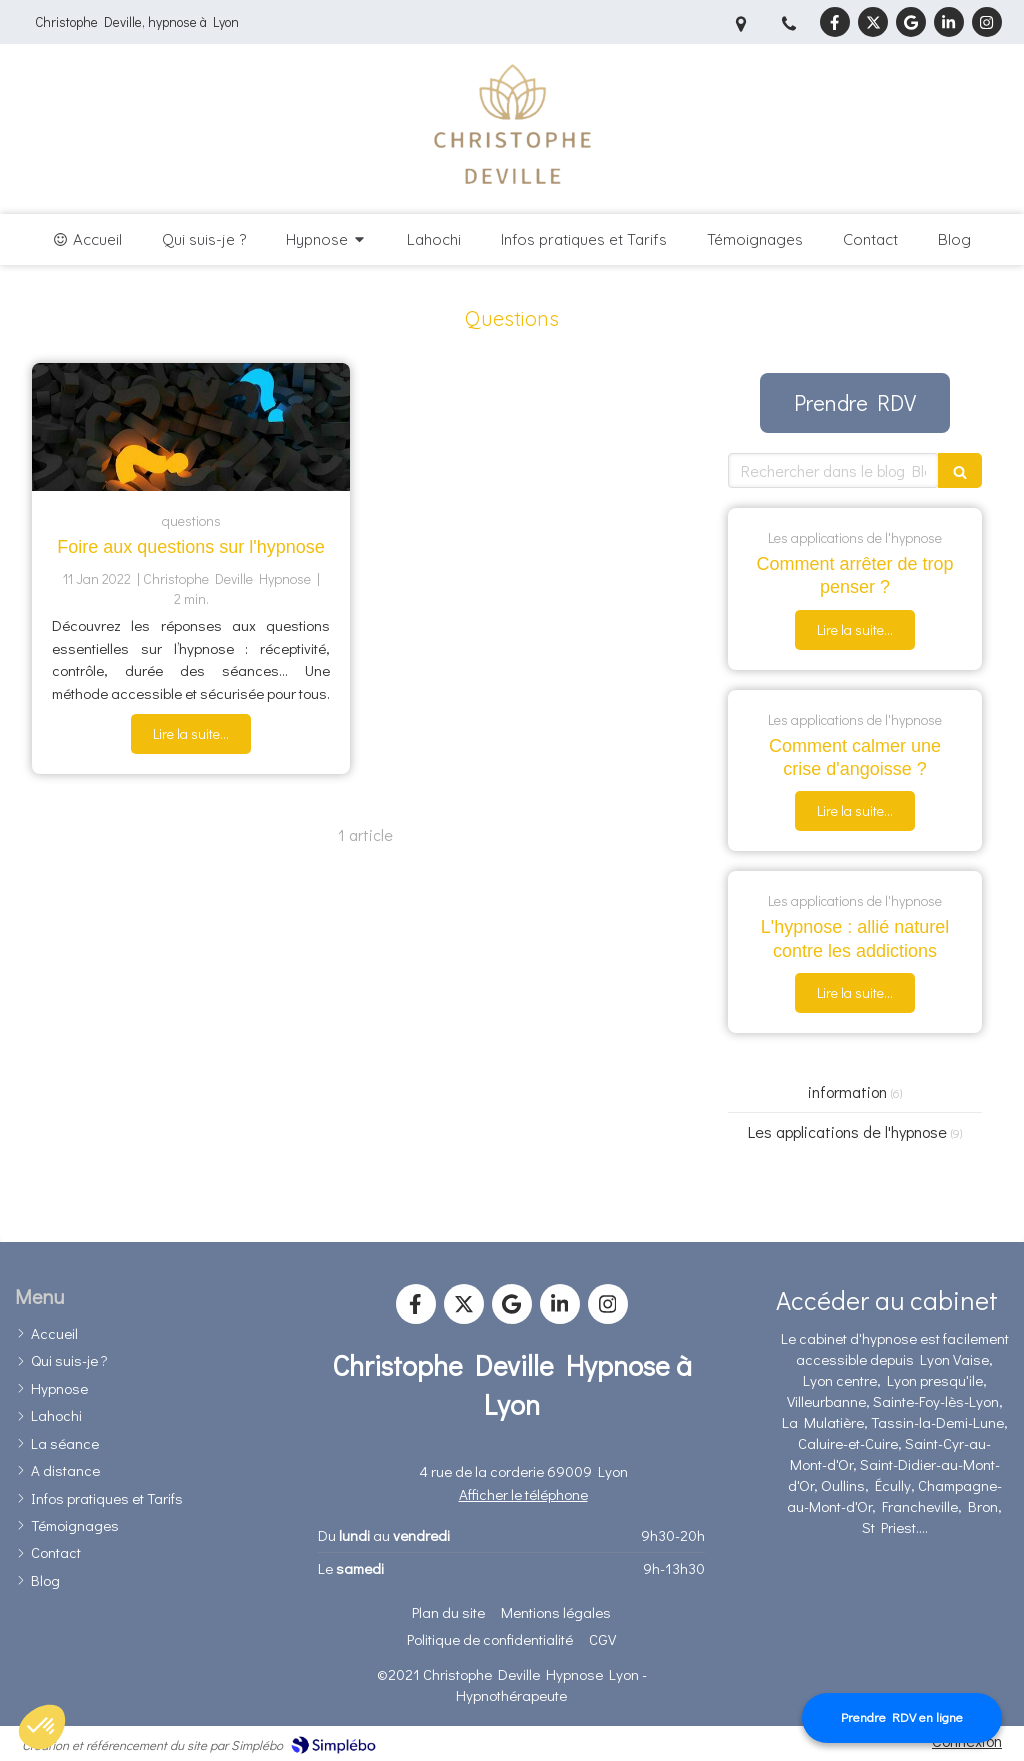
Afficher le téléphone (523, 1494)
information (847, 1091)
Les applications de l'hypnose (847, 1131)
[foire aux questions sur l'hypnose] (191, 426)
